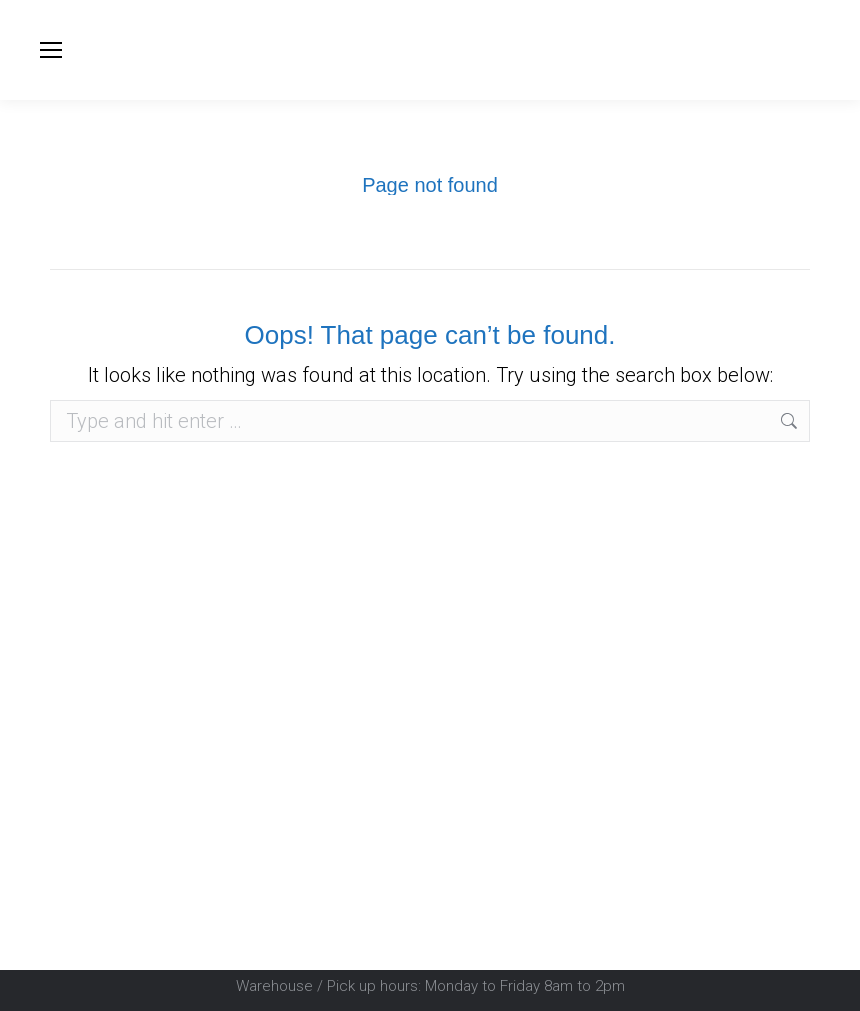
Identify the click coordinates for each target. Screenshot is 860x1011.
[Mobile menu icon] (51, 50)
